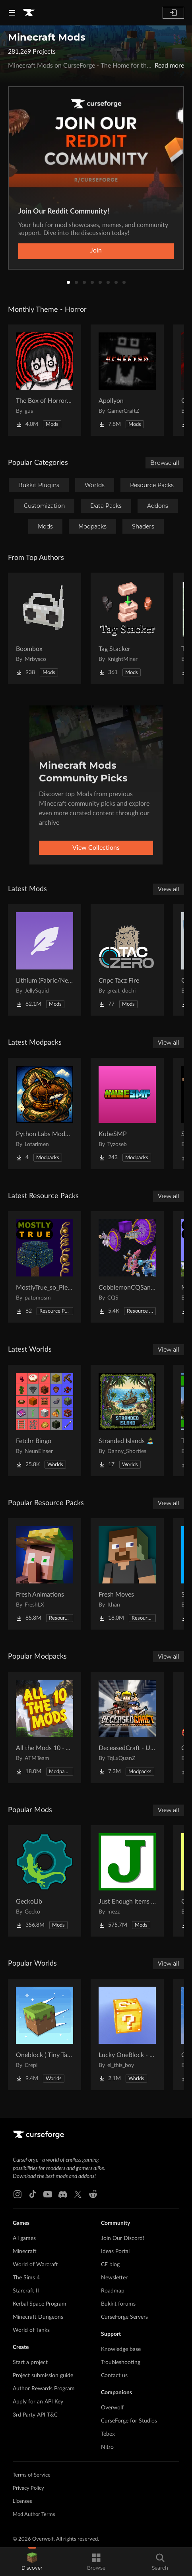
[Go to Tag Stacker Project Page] (127, 628)
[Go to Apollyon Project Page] (127, 380)
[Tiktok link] (32, 2194)
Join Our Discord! (122, 2238)
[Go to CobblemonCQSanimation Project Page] (127, 1267)
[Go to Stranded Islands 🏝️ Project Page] (127, 1420)
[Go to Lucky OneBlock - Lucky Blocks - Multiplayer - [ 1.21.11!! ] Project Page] (127, 2034)
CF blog (110, 2264)
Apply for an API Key (38, 2402)
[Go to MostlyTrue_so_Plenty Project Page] (44, 1267)
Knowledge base (121, 2349)
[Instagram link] (17, 2194)
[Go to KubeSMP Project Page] (127, 1113)
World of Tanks (31, 2330)
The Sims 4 (26, 2278)
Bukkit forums (118, 2304)
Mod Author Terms (34, 2514)
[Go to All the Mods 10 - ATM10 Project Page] (44, 1727)
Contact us (114, 2375)
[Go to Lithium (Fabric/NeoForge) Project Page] (44, 960)
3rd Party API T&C (35, 2415)
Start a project (30, 2362)
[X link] (78, 2194)
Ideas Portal (115, 2251)
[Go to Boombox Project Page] (44, 628)
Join (96, 250)
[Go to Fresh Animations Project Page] (44, 1574)
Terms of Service (31, 2475)
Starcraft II (26, 2291)
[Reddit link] (93, 2194)
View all (168, 889)
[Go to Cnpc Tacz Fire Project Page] (127, 960)
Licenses (22, 2501)
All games (24, 2238)
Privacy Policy (28, 2488)
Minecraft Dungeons (38, 2317)
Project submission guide (43, 2375)
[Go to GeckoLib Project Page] (44, 1881)
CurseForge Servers (124, 2317)
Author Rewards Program (44, 2388)
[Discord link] (63, 2194)
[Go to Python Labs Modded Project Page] (44, 1113)
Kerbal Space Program (39, 2304)
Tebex (108, 2434)
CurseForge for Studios (129, 2421)
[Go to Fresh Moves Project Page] (127, 1574)
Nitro (107, 2447)
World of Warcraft (35, 2264)
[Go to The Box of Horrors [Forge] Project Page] (44, 380)
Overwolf (112, 2408)
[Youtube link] (47, 2194)
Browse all (164, 462)
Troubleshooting (120, 2362)
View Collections (96, 848)
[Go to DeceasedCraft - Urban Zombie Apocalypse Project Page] (127, 1727)
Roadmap (112, 2291)
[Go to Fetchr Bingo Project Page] (44, 1420)
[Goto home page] (28, 12)
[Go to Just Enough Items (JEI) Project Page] (127, 1881)
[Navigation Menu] (12, 13)
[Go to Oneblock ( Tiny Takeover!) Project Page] (44, 2034)
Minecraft (25, 2251)
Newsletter (114, 2278)
